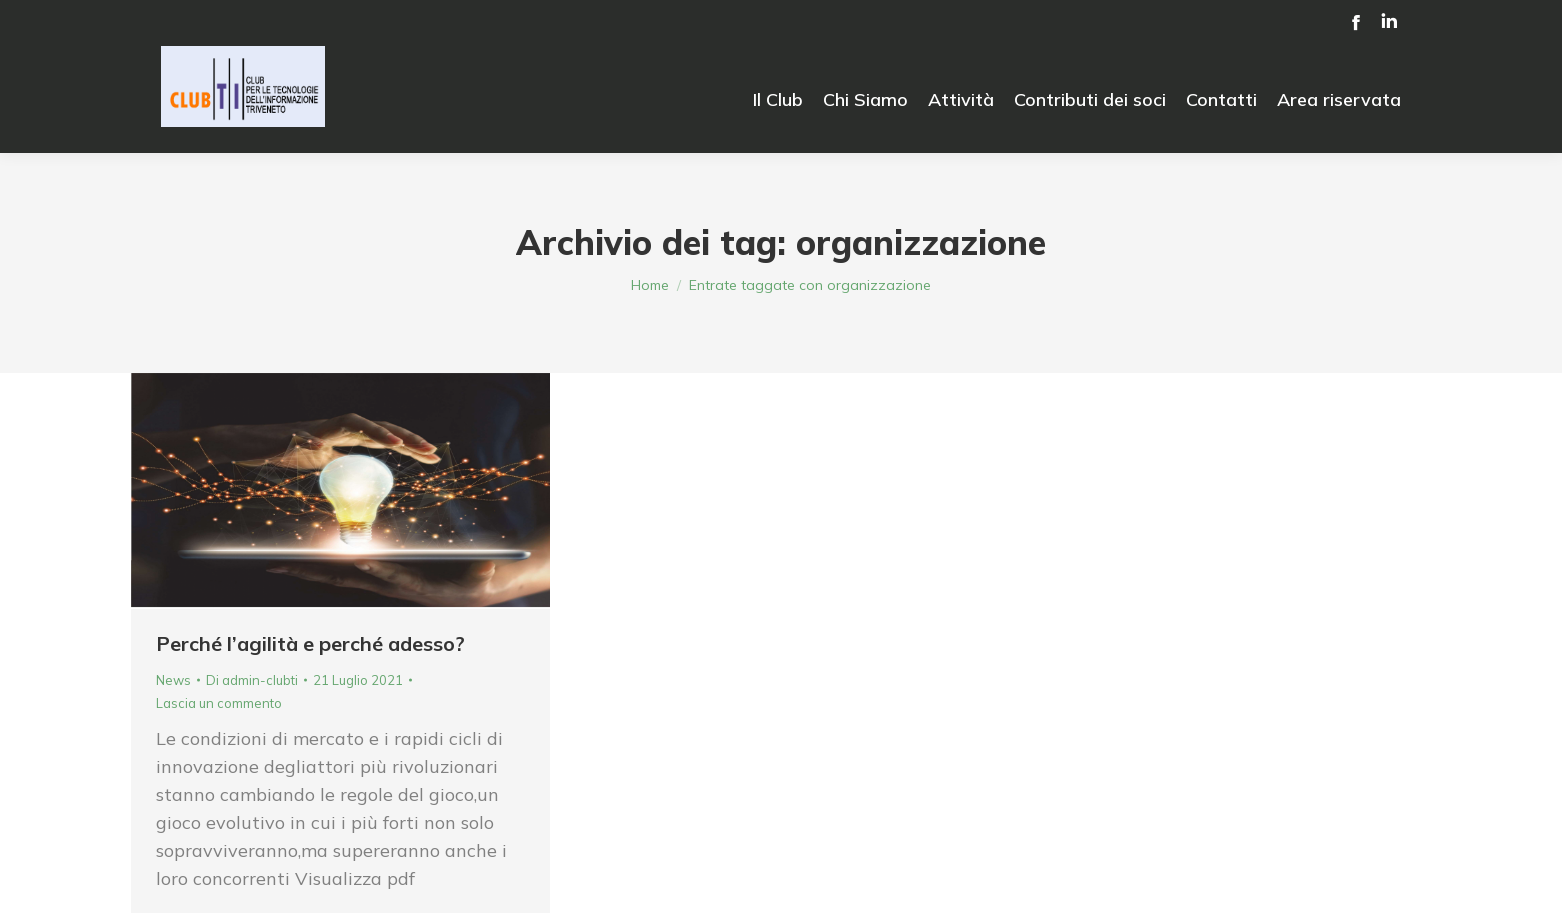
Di (252, 680)
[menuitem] (778, 99)
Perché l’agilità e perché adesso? (310, 643)
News (173, 680)
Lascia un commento (219, 703)
